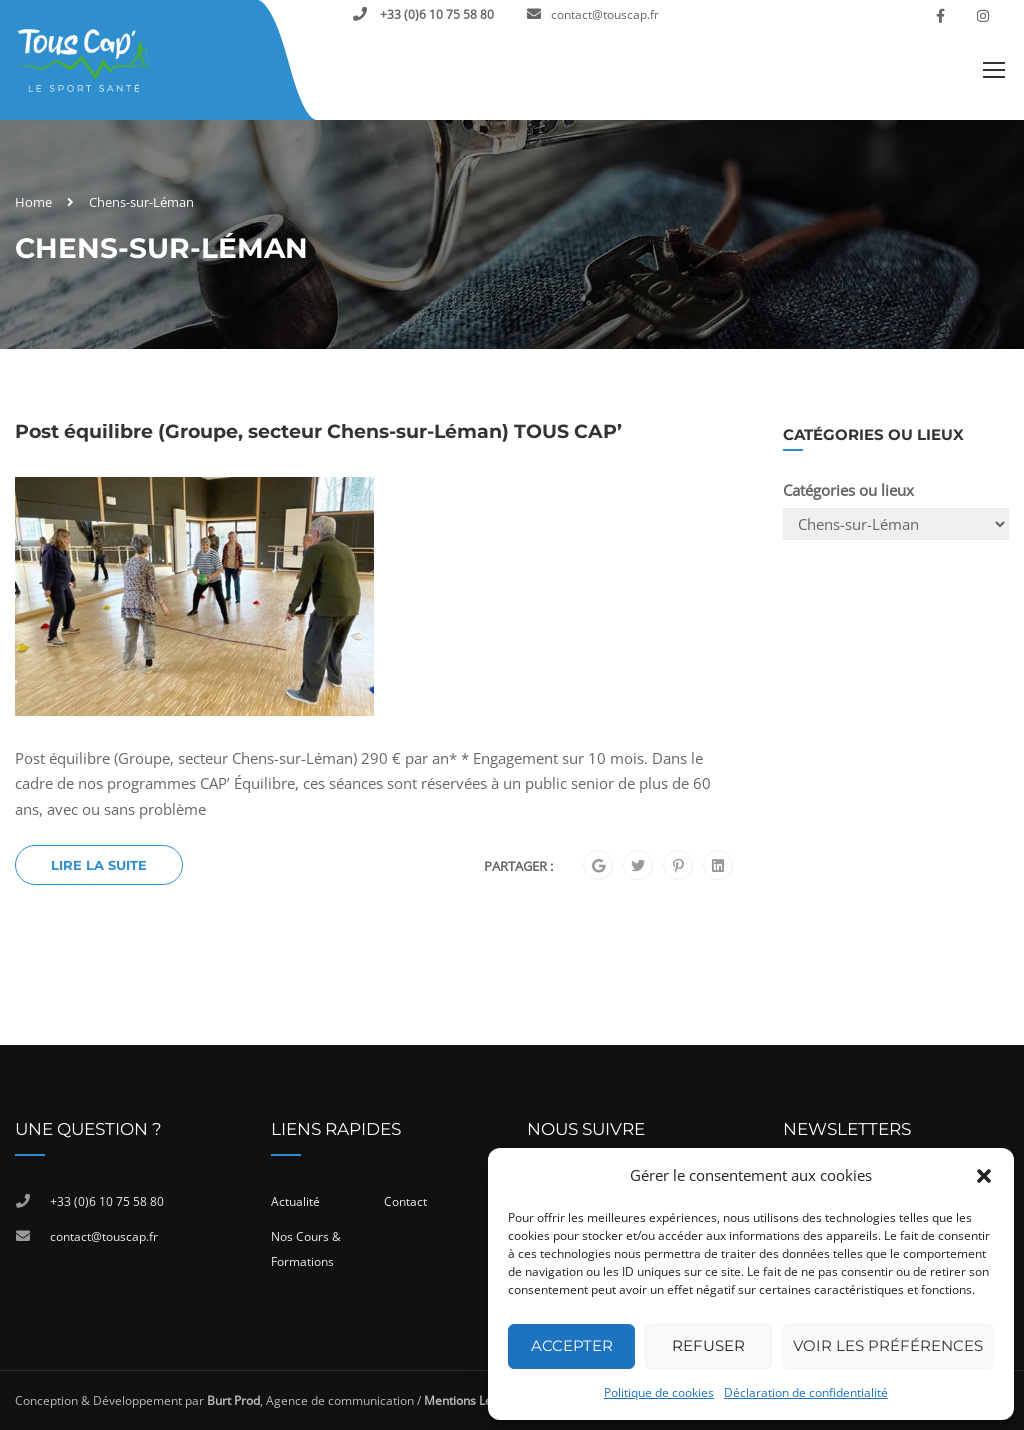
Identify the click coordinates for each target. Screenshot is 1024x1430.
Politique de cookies (659, 1392)
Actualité (295, 1201)
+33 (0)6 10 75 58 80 (435, 14)
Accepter (572, 1345)
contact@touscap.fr (605, 14)
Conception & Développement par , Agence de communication (214, 1400)
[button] (984, 1176)
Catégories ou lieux (848, 490)
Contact (405, 1201)
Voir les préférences (888, 1345)
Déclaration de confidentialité (806, 1392)
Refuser (708, 1345)
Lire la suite (99, 865)
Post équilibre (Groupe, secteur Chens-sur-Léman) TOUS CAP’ (318, 431)
